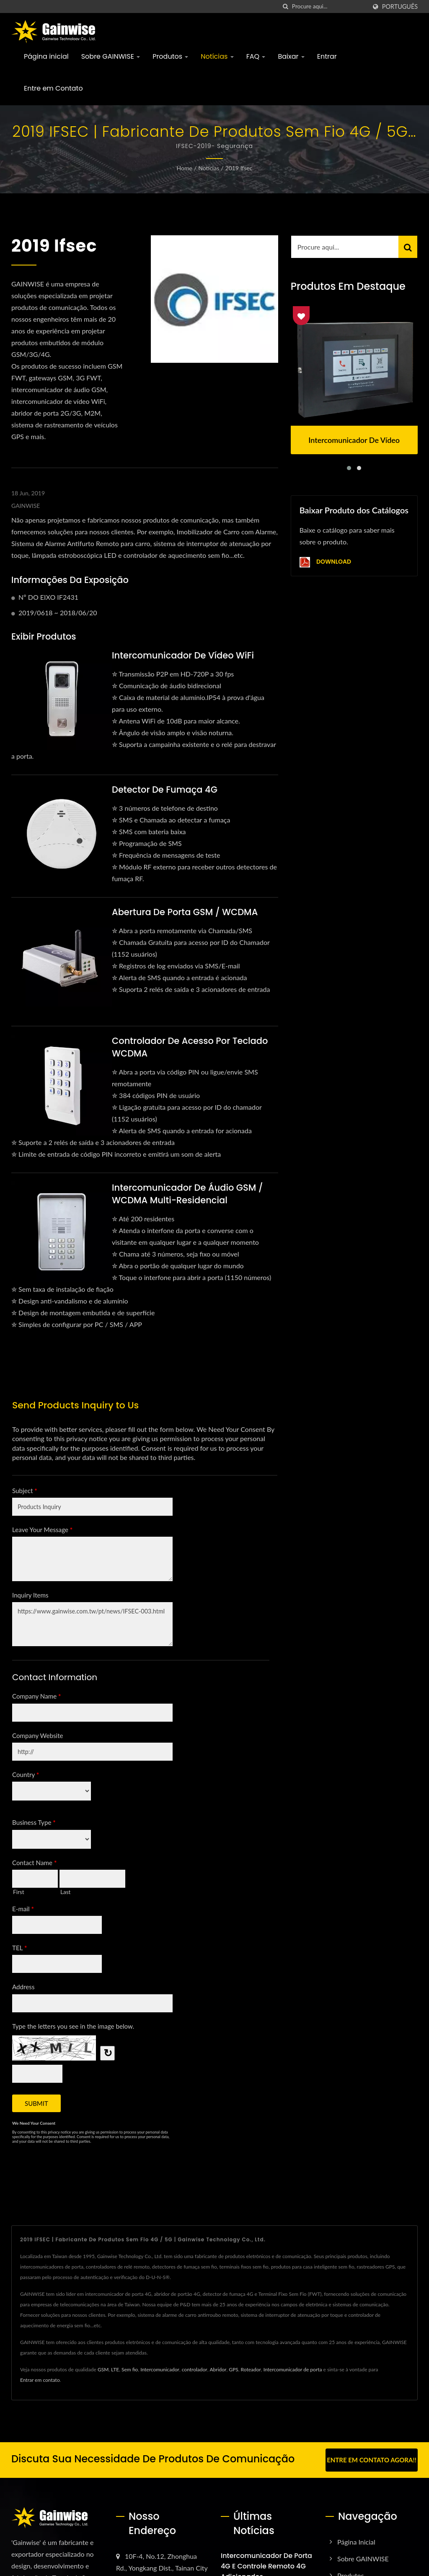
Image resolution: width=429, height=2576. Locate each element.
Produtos (170, 56)
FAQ (256, 56)
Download (325, 562)
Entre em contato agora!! (371, 2460)
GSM (103, 2369)
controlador (194, 2369)
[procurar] (285, 6)
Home (184, 168)
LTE (115, 2369)
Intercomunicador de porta (293, 2369)
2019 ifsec (239, 168)
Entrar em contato (40, 2380)
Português (400, 6)
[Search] (329, 6)
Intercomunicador (159, 2369)
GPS (233, 2369)
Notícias (217, 56)
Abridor (218, 2369)
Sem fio (129, 2369)
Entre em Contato (53, 88)
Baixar (291, 56)
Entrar (327, 56)
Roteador (251, 2369)
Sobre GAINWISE (110, 56)
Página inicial (46, 56)
